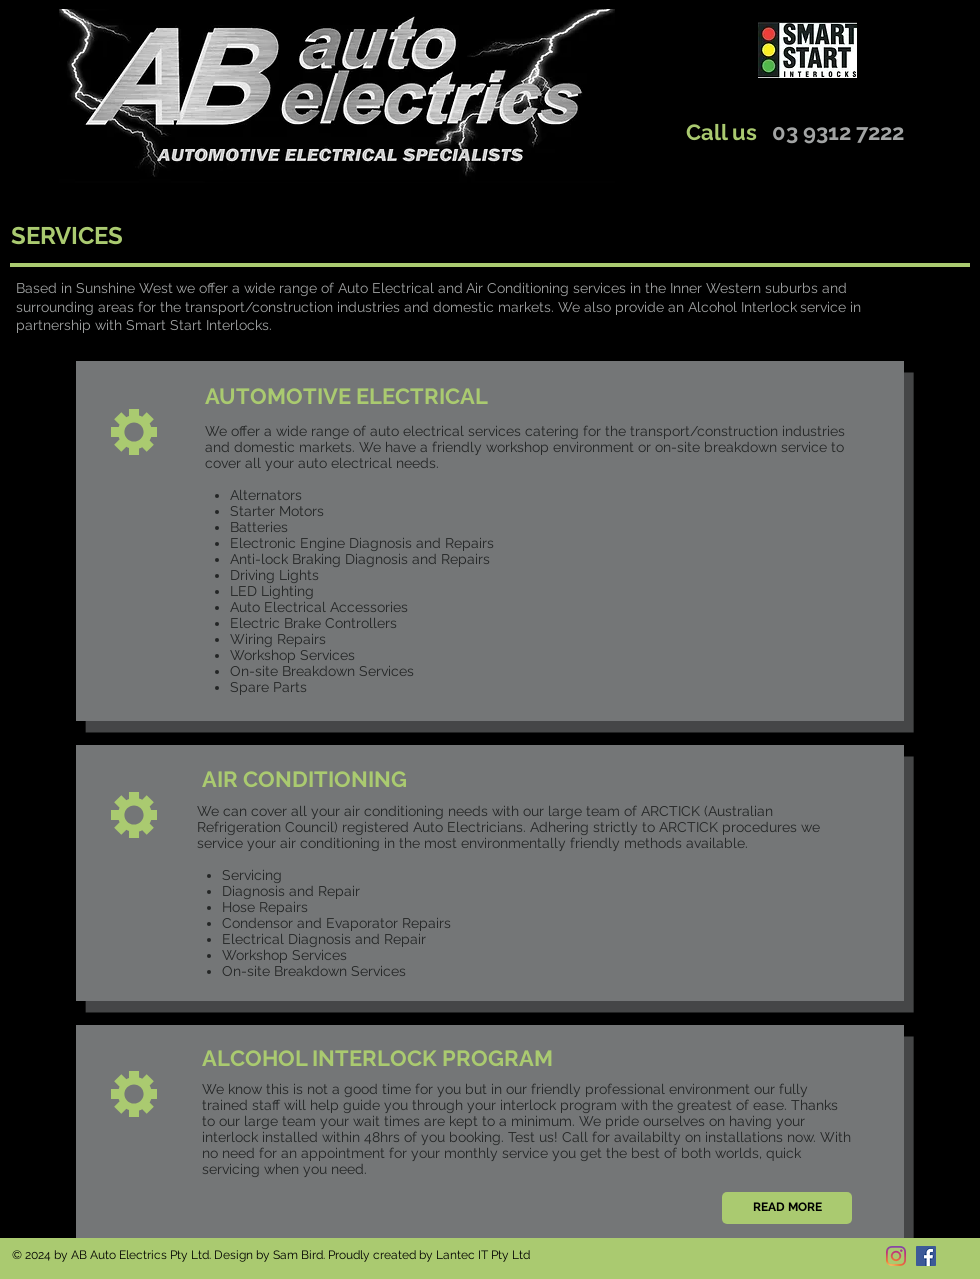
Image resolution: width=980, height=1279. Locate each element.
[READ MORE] (787, 1208)
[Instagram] (896, 1256)
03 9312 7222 (838, 132)
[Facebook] (926, 1256)
